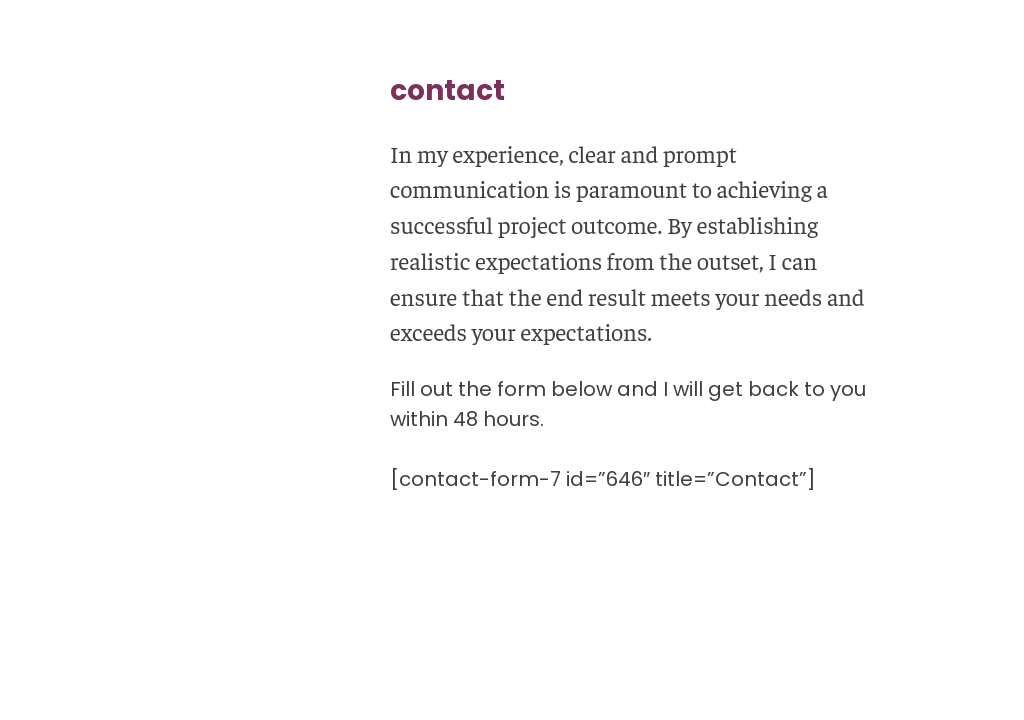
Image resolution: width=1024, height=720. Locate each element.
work (63, 302)
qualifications (94, 352)
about (67, 403)
